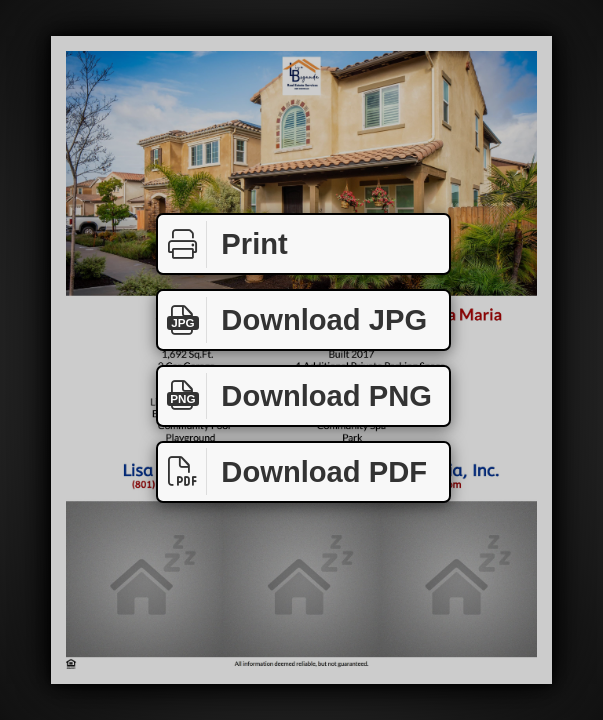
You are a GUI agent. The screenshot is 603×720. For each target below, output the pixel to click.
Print (223, 244)
